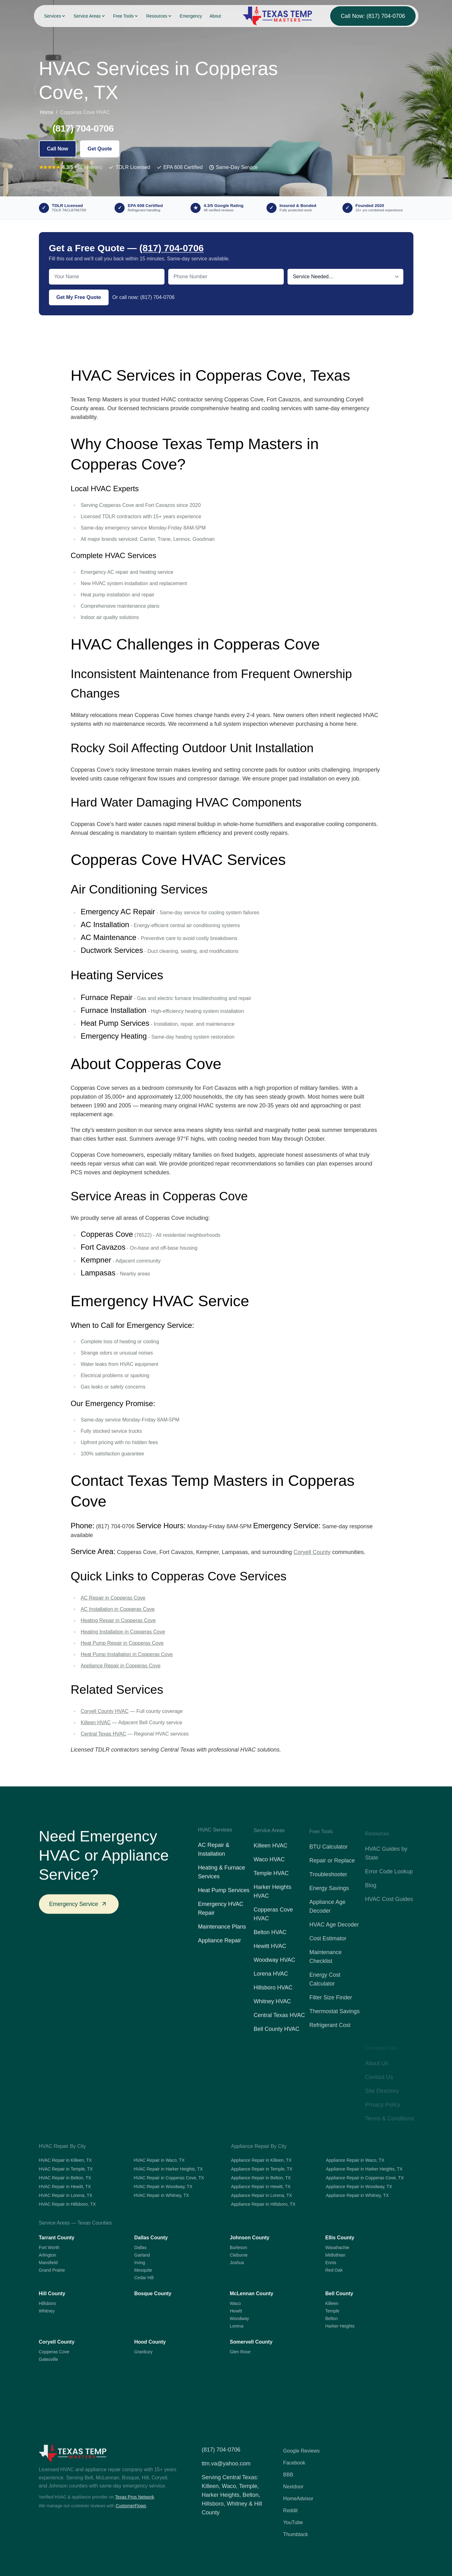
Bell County (339, 2293)
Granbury (143, 2351)
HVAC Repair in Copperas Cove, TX (169, 2177)
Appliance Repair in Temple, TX (262, 2168)
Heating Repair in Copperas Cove (118, 1620)
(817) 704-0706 (171, 248)
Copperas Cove (54, 2351)
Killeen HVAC (96, 1722)
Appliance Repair (219, 1949)
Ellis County (339, 2237)
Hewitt (236, 2310)
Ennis (330, 2262)
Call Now (57, 148)
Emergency (191, 16)
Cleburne (239, 2255)
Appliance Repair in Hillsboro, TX (263, 2204)
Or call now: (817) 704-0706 (143, 297)
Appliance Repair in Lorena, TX (261, 2195)
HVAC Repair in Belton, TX (65, 2177)
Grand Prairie (52, 2270)
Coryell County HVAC (105, 1711)
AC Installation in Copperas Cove (118, 1609)
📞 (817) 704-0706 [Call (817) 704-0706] (76, 128)
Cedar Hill (143, 2277)
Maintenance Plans (222, 1935)
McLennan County (251, 2293)
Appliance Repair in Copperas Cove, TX (365, 2177)
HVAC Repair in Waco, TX (159, 2160)
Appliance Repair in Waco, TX (355, 2160)
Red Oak (333, 2270)
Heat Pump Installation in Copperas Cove (127, 1654)
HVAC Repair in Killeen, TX (65, 2160)
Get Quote (100, 148)
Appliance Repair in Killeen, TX (261, 2160)
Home (47, 112)
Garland (142, 2255)
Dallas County (151, 2237)
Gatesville (48, 2359)
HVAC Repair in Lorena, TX (66, 2195)
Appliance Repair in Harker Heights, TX (364, 2168)
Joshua (237, 2262)
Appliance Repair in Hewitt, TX (261, 2186)
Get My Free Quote (78, 297)
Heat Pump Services (224, 1899)
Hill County (52, 2293)
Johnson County (249, 2237)
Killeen (331, 2303)
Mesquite (143, 2270)
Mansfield (48, 2262)
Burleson (238, 2247)
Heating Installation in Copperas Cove (123, 1631)
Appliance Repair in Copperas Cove (120, 1665)
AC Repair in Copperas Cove (113, 1597)
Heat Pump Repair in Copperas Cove (122, 1643)
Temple (332, 2310)
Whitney (47, 2310)
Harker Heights (339, 2326)
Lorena (237, 2326)
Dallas (140, 2247)
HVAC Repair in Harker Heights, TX (168, 2168)
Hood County (150, 2342)
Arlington (47, 2255)
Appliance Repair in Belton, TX (261, 2177)
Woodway (239, 2318)
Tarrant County (56, 2237)
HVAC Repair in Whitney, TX (161, 2195)
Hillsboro (47, 2303)
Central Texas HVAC (103, 1733)
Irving (139, 2262)
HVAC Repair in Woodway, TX (163, 2186)
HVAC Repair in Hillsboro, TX (67, 2204)
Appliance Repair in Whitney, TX (357, 2195)
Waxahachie (337, 2247)
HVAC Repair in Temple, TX (66, 2168)
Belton (331, 2318)
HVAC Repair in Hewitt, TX (65, 2186)
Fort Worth (49, 2247)
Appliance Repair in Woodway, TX (359, 2186)
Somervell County (251, 2342)
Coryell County (312, 1552)
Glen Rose (240, 2351)
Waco (235, 2303)
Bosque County (152, 2293)
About (215, 16)
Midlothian (335, 2255)
